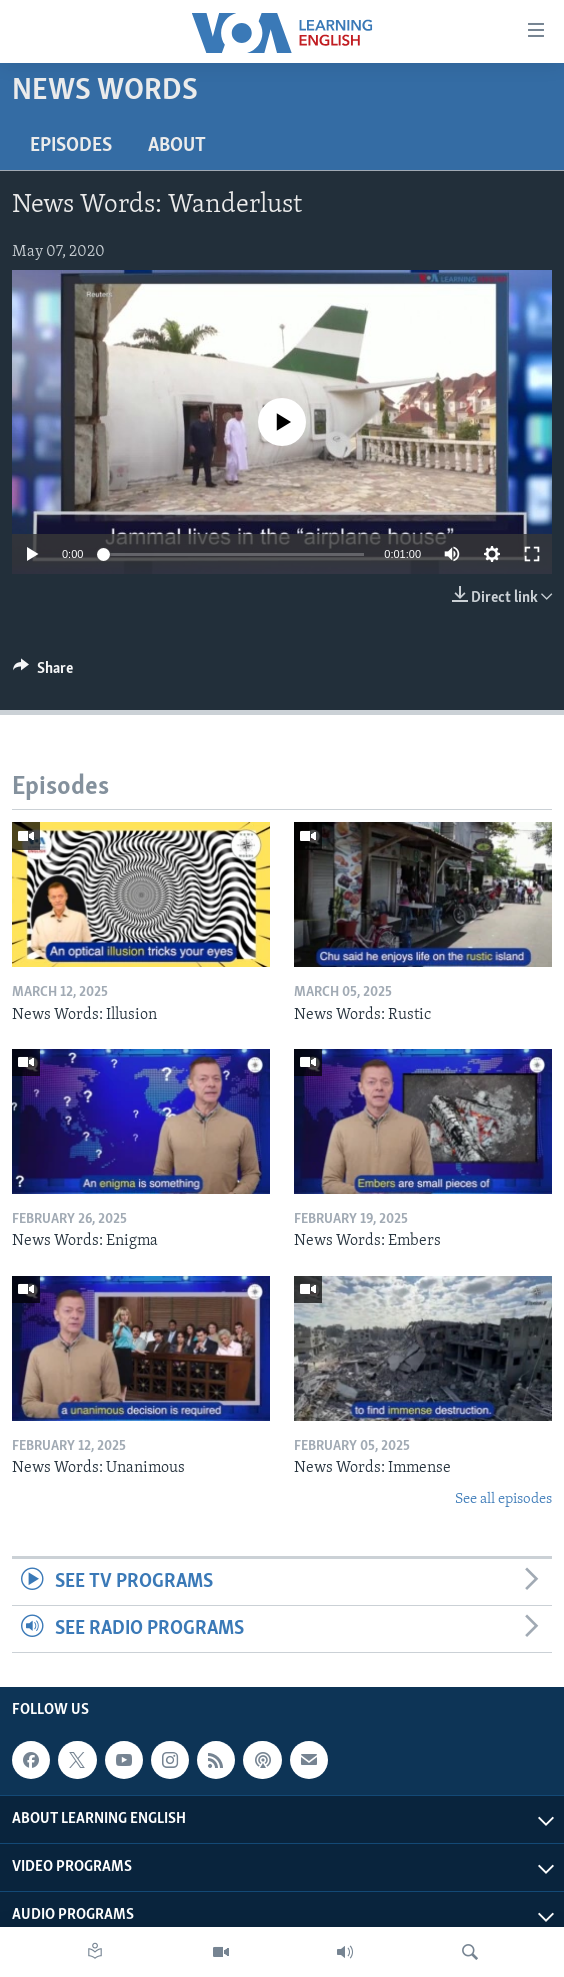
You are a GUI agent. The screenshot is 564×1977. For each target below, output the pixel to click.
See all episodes (503, 1499)
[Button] (43, 673)
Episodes (71, 146)
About (177, 146)
